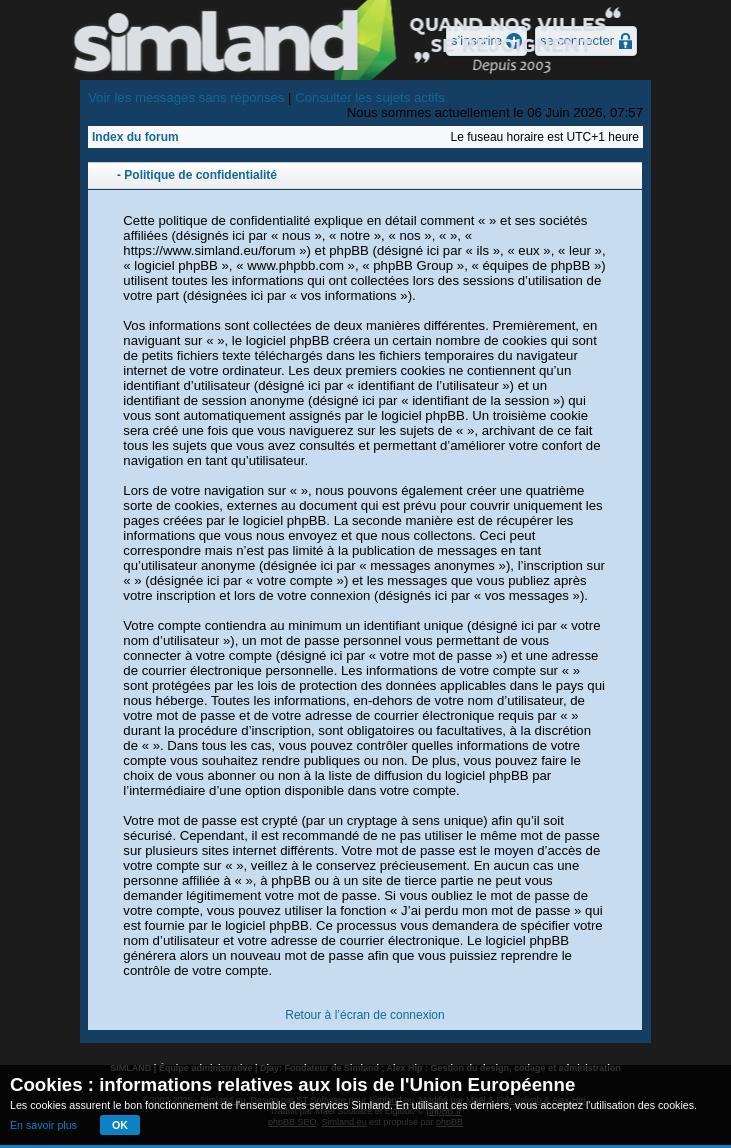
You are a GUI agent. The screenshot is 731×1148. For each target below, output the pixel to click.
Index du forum (135, 137)
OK (120, 1125)
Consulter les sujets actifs (370, 97)
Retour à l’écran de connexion (364, 1015)
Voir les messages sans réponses (186, 97)
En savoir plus (43, 1125)
